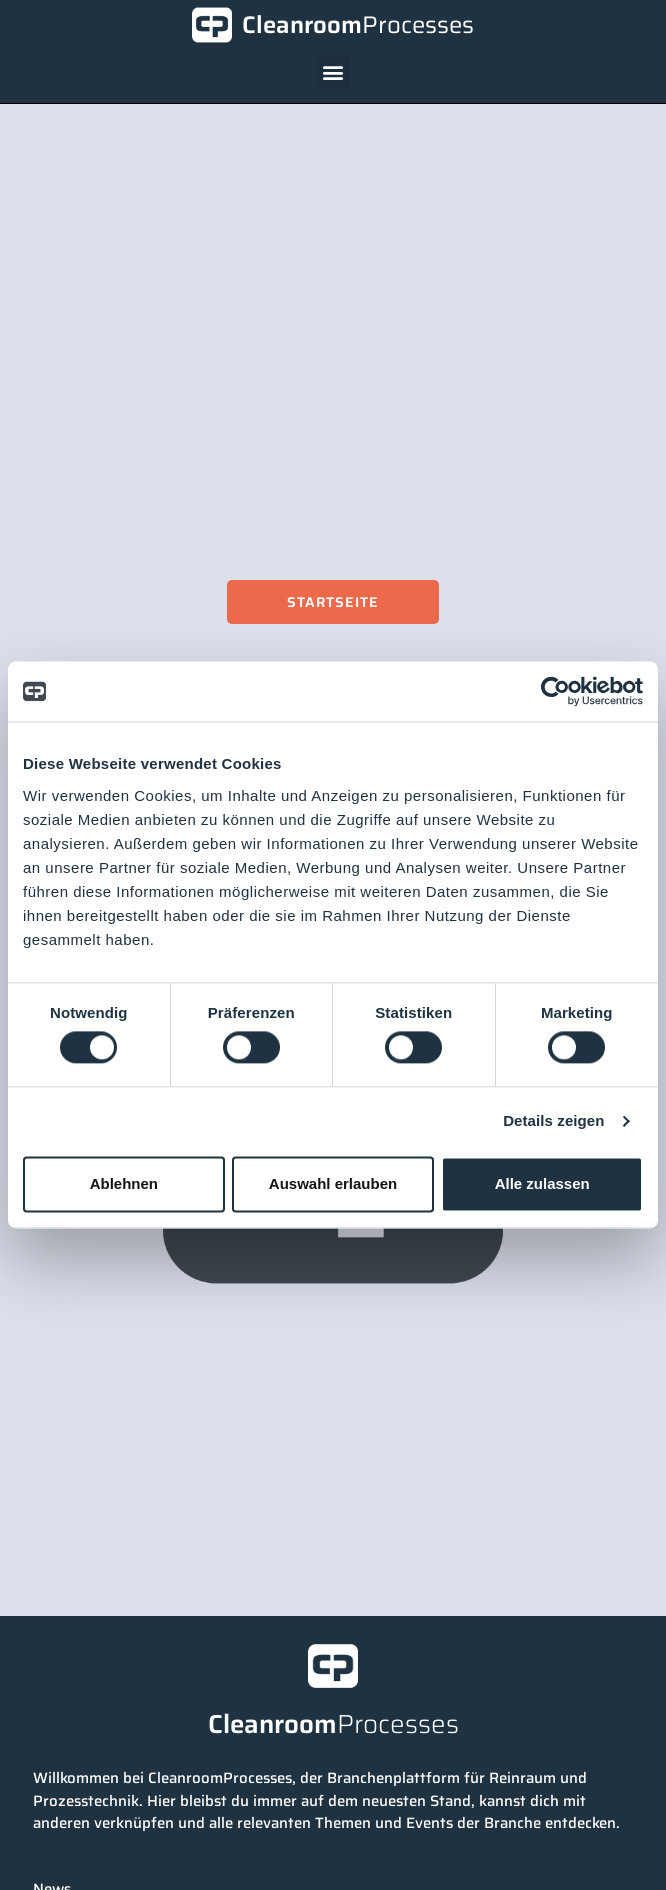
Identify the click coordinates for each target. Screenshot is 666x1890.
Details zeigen (553, 1121)
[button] (333, 71)
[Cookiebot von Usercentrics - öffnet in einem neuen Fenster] (555, 691)
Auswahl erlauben (333, 1183)
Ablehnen (124, 1183)
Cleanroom (358, 25)
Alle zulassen (542, 1183)
